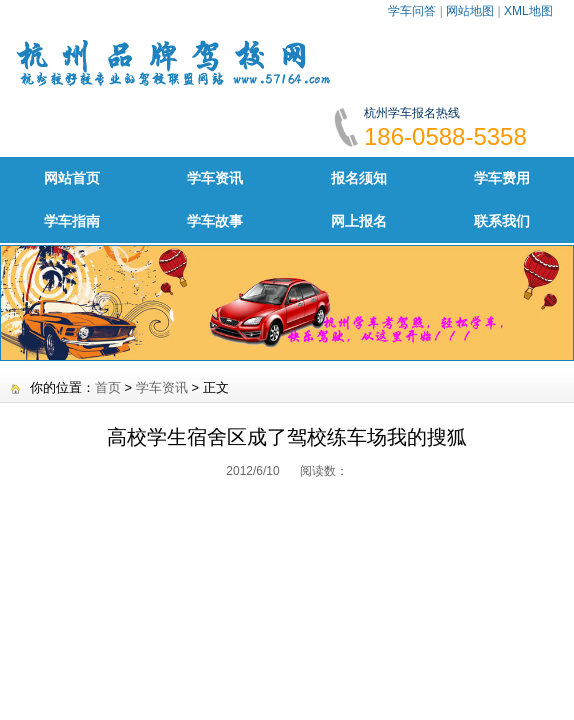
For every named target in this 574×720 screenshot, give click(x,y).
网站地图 (470, 11)
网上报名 (359, 221)
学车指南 (72, 221)
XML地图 (528, 11)
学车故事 (215, 221)
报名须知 (359, 178)
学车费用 (502, 178)
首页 (108, 387)
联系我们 (502, 221)
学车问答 (412, 11)
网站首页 (72, 178)
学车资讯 (215, 178)
